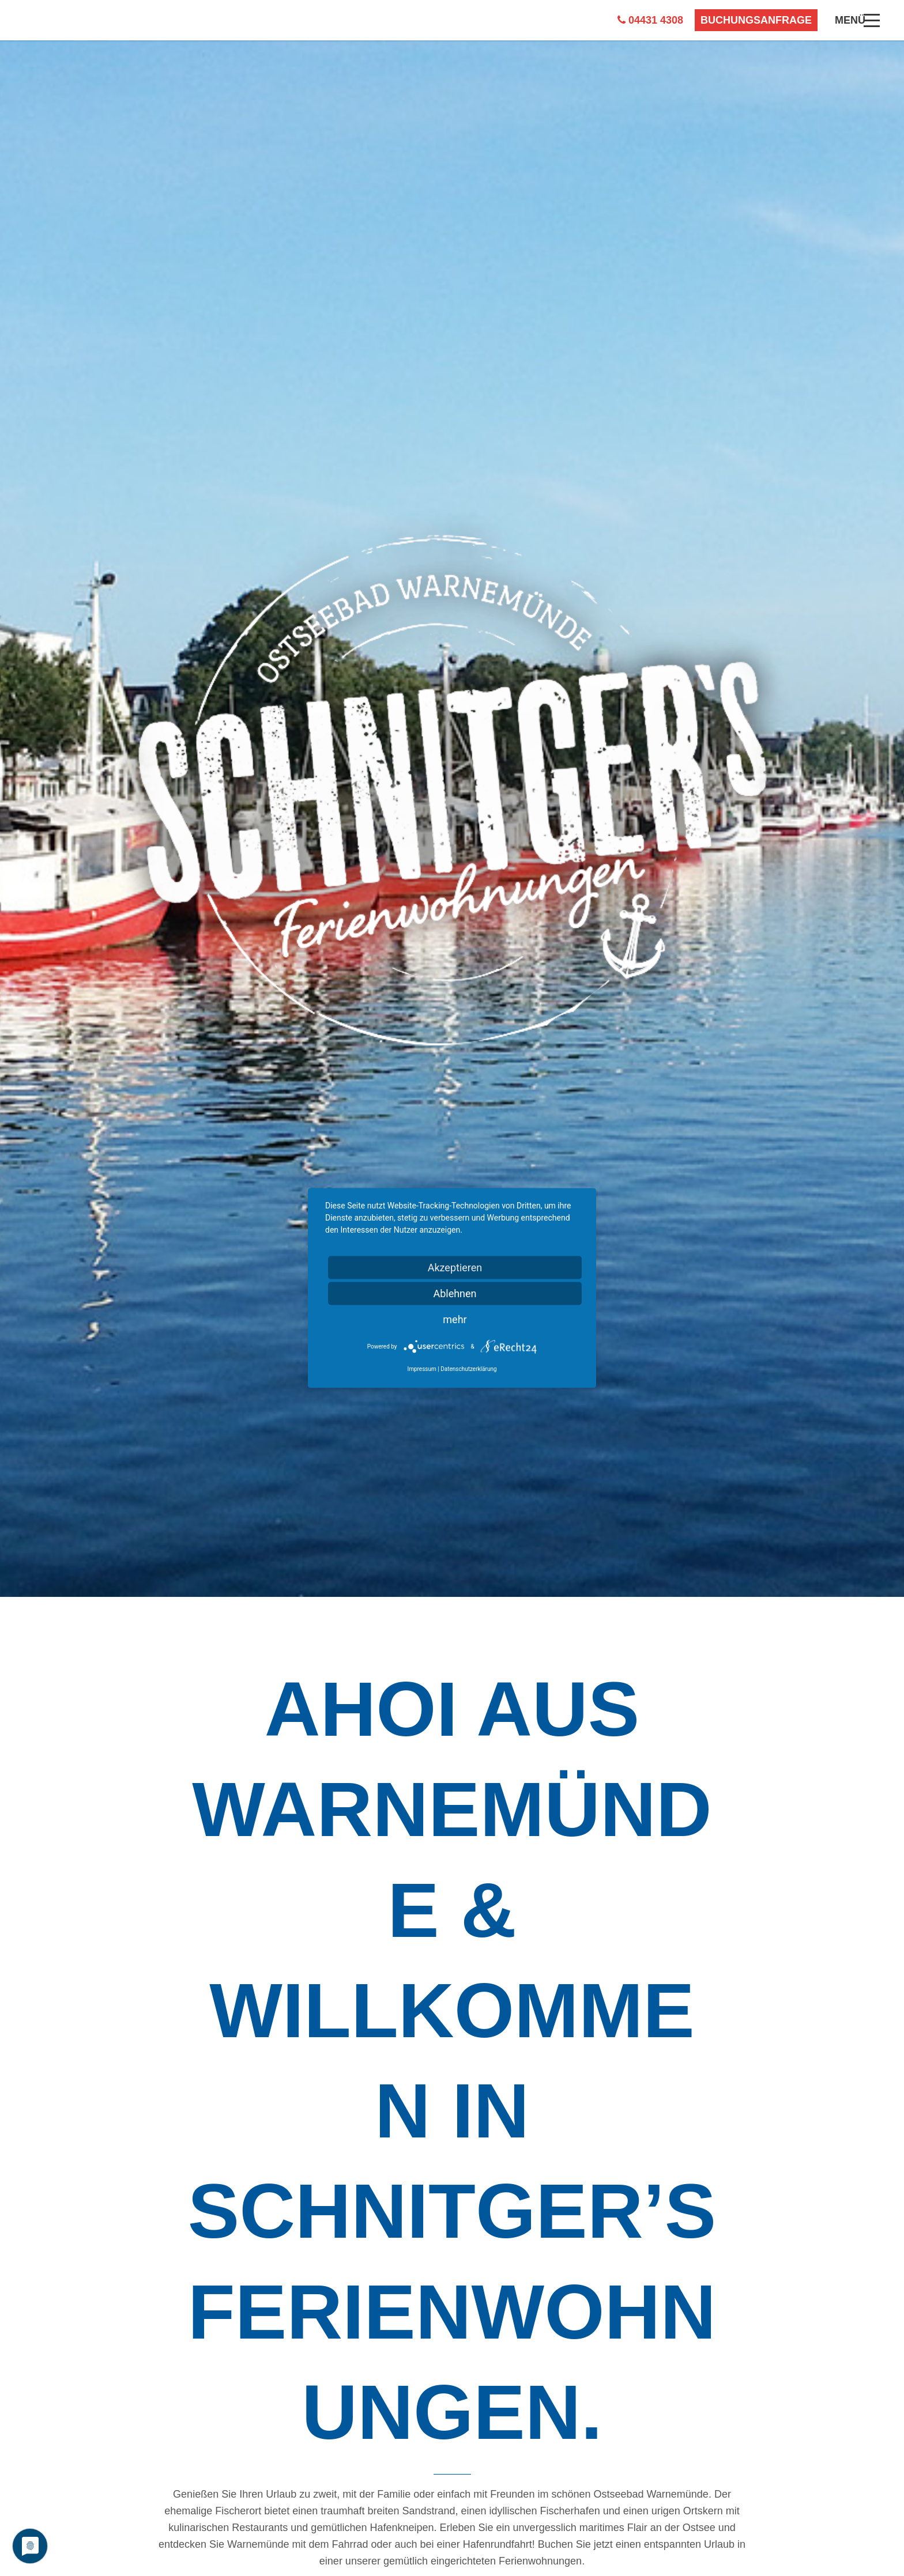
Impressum (421, 1369)
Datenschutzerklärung (468, 1369)
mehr (454, 1319)
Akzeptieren (455, 1267)
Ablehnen (454, 1293)
